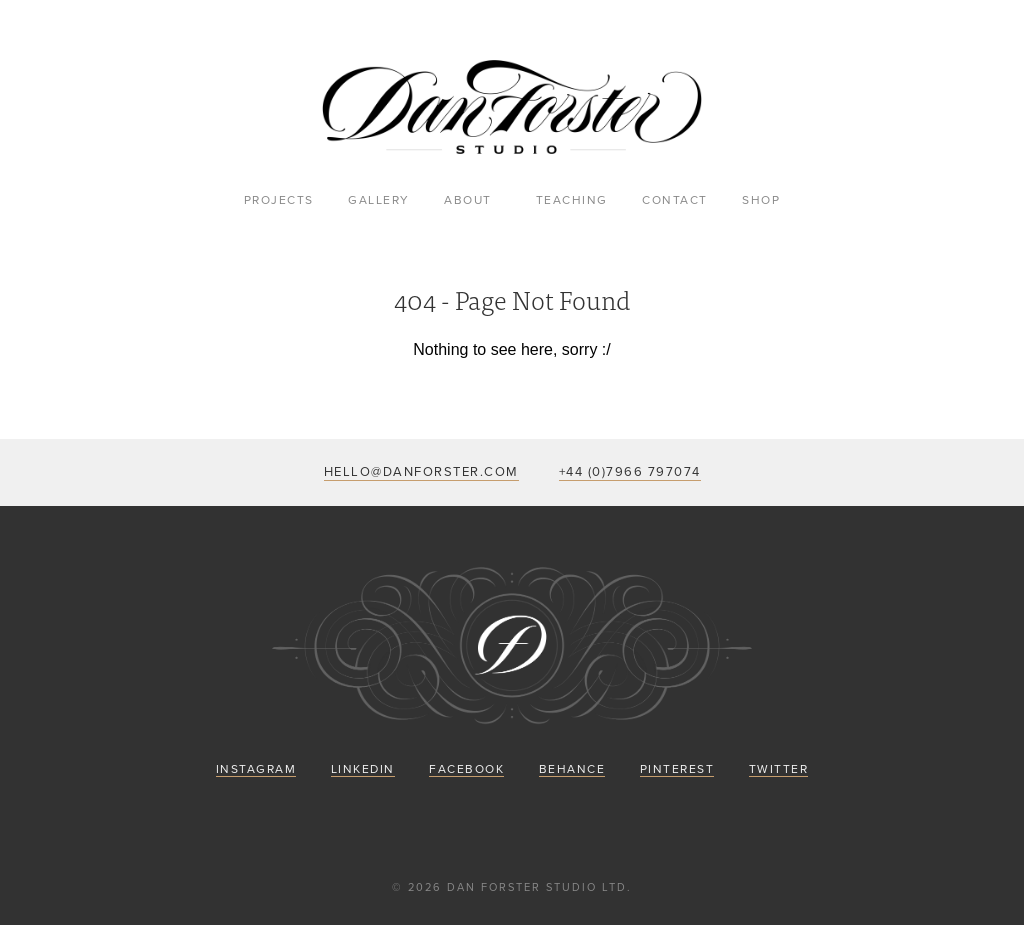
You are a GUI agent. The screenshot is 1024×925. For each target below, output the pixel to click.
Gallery (379, 200)
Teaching (572, 200)
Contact (675, 200)
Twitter (779, 769)
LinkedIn (363, 769)
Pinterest (677, 769)
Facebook (466, 769)
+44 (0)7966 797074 (630, 472)
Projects (279, 200)
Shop (761, 200)
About (468, 200)
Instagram (256, 769)
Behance (572, 769)
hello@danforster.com (421, 472)
